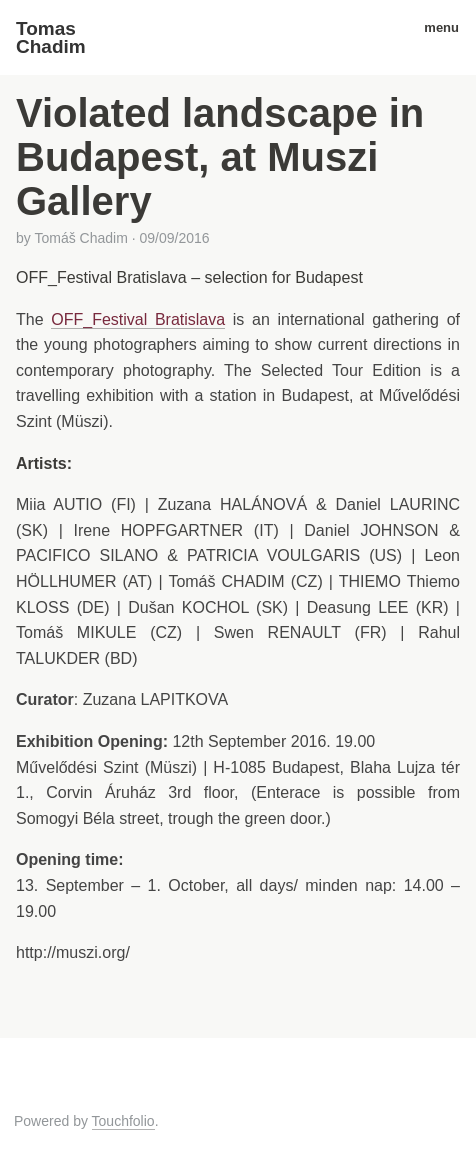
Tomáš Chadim (80, 238)
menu (434, 27)
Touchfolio (123, 1121)
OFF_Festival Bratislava (138, 319)
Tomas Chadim (51, 37)
